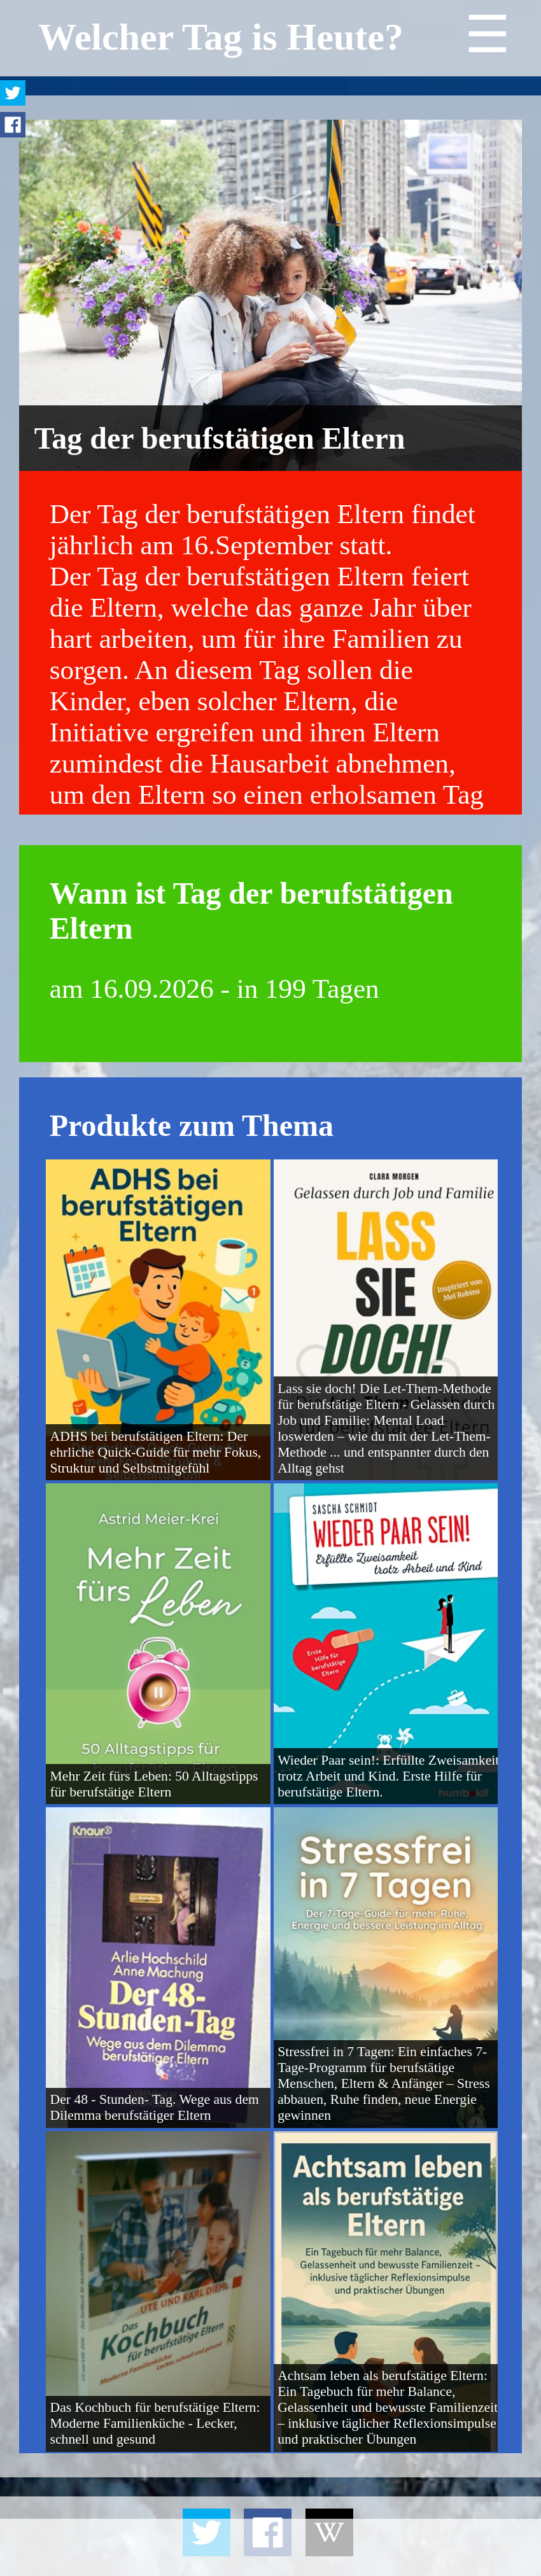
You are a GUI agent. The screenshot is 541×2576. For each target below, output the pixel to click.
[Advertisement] (270, 2547)
